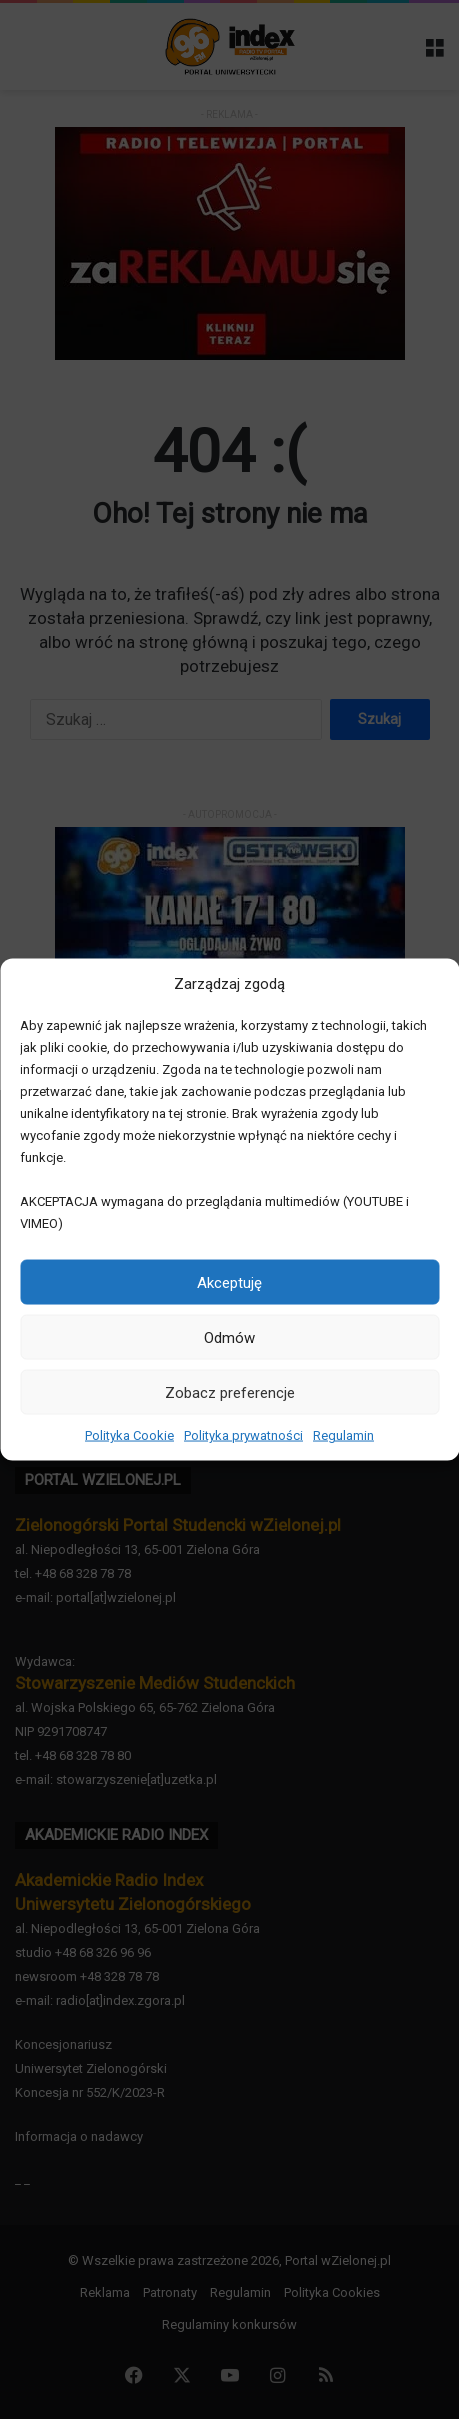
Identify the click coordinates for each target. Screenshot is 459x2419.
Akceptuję (229, 1282)
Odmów (229, 1337)
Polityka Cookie (129, 1435)
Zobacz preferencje (230, 1392)
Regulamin (343, 1435)
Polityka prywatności (243, 1435)
